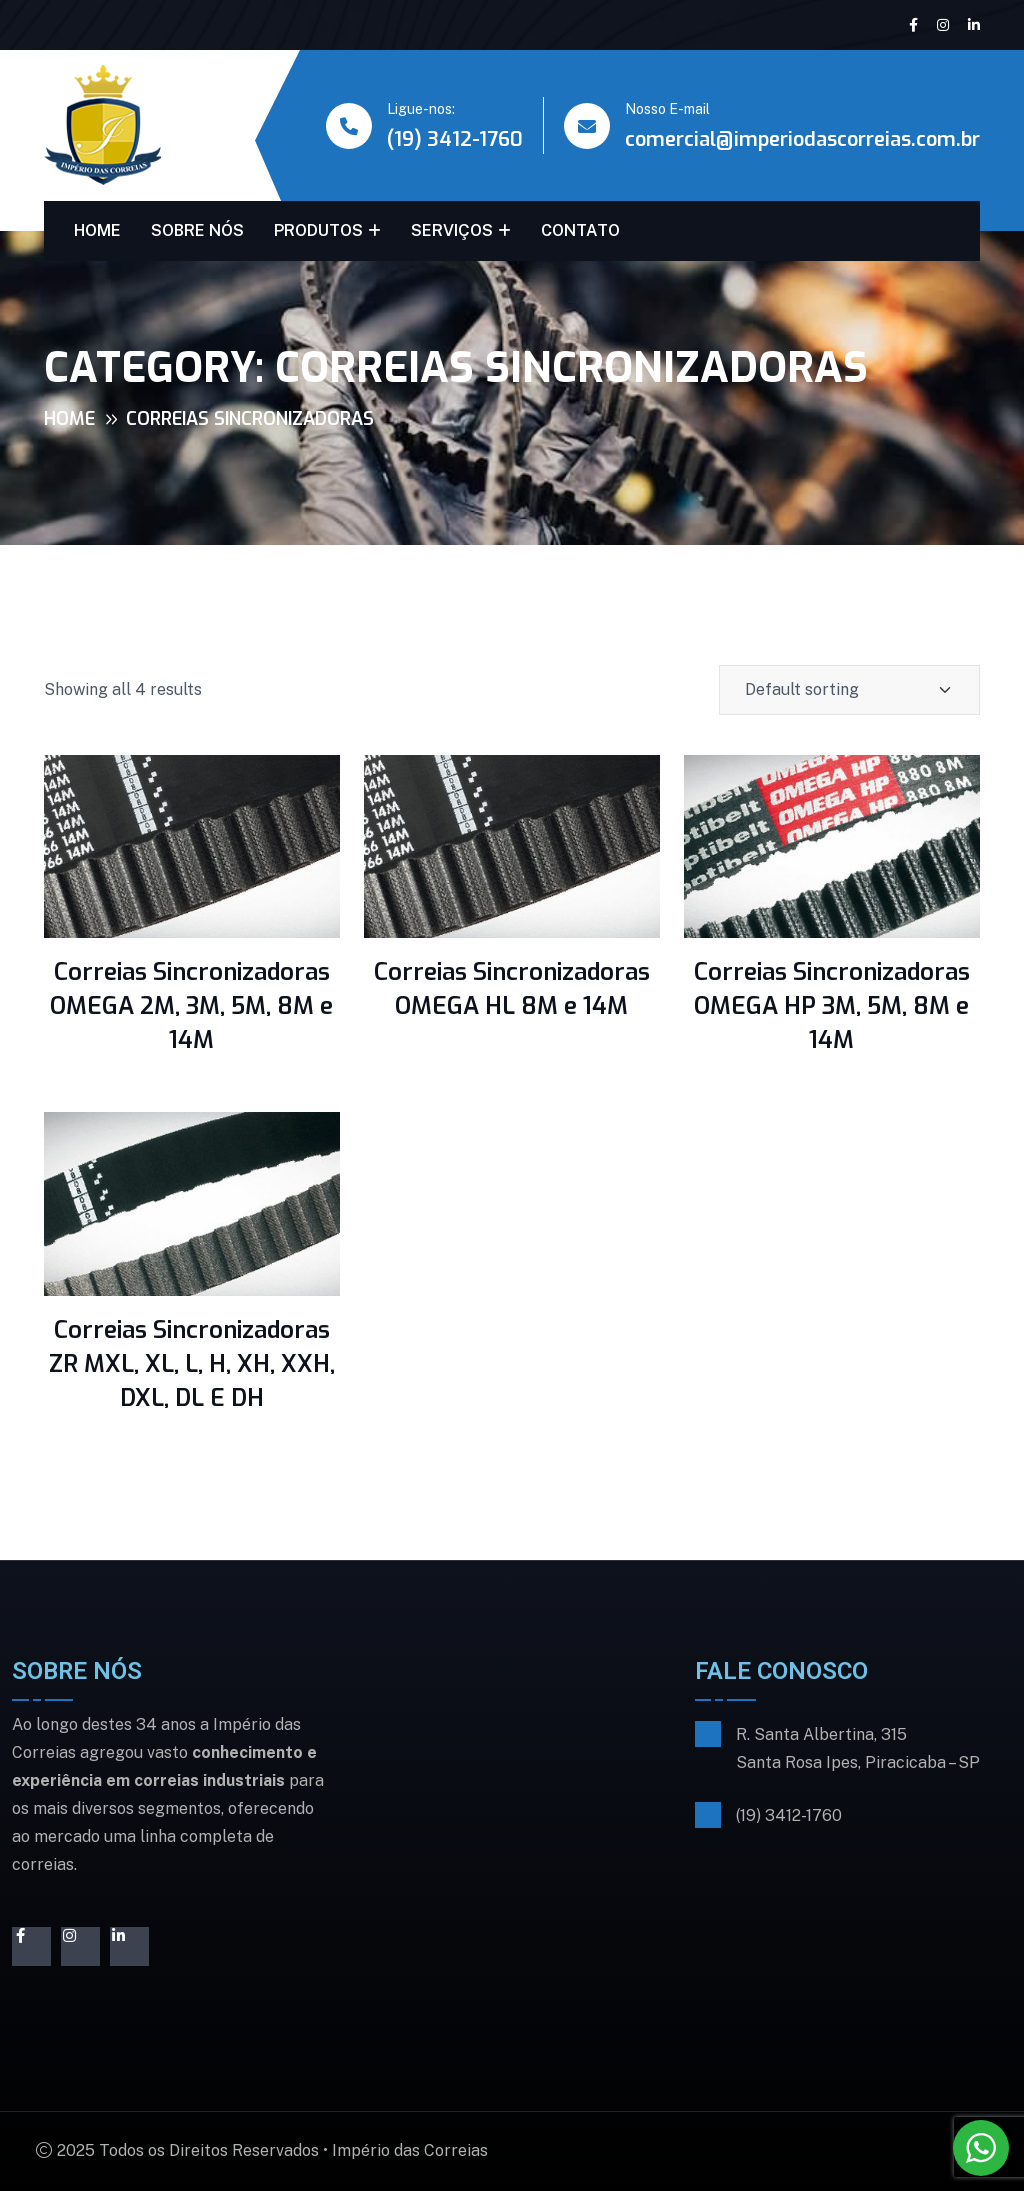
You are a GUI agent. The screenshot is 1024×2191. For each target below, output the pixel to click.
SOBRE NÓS (197, 230)
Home (69, 419)
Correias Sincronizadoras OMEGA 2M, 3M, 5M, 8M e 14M (191, 1006)
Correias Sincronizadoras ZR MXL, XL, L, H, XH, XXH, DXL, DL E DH (192, 1364)
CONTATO (580, 230)
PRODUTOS (318, 230)
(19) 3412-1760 (455, 139)
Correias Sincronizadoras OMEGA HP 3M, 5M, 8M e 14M (832, 1006)
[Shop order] (849, 690)
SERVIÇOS (452, 230)
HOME (97, 230)
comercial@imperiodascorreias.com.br (802, 139)
